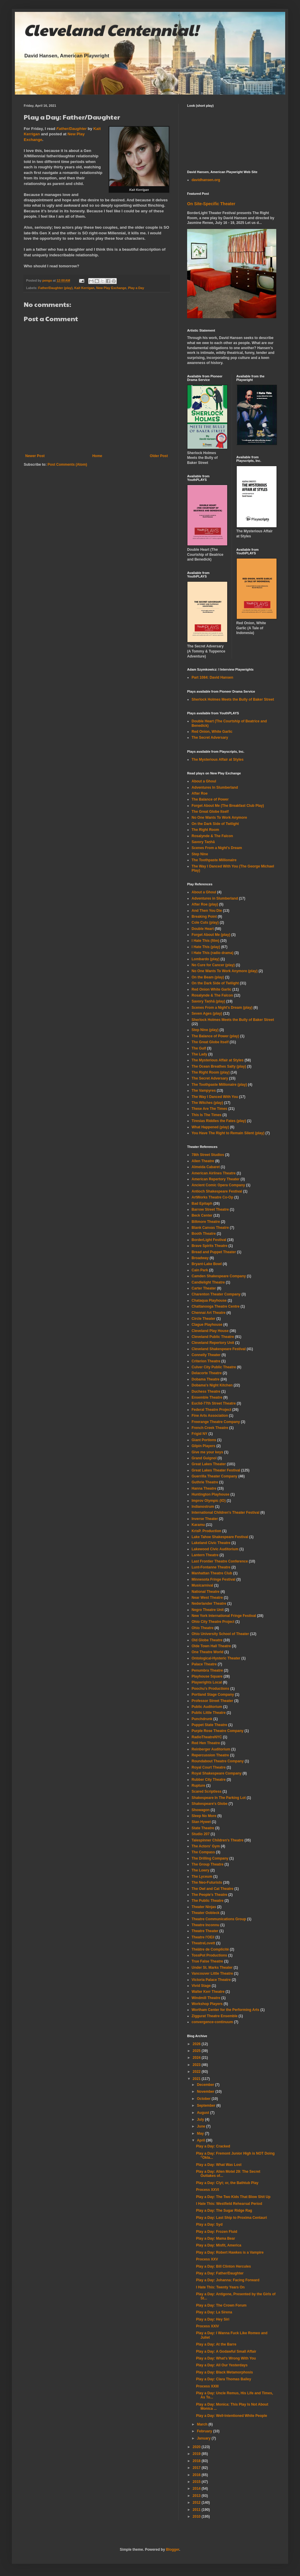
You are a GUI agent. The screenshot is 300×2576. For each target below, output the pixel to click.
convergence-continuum (212, 2022)
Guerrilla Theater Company (214, 1476)
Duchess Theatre (206, 1391)
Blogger (172, 2549)
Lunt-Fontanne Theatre (211, 1567)
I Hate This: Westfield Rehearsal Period (229, 2204)
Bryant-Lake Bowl (207, 1264)
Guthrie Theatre (205, 1482)
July (201, 2119)
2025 (197, 2051)
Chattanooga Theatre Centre (215, 1306)
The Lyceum (202, 1876)
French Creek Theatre (210, 1428)
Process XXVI (207, 2190)
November (206, 2091)
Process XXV (207, 2259)
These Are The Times (209, 1109)
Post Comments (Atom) (67, 464)
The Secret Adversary (210, 737)
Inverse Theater (205, 1519)
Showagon (201, 1810)
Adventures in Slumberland (215, 898)
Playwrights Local (207, 1682)
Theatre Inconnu (205, 1925)
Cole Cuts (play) (205, 922)
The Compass (203, 1852)
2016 (197, 2475)
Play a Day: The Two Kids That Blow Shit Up (233, 2197)
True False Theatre (207, 1961)
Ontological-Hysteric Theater (216, 1658)
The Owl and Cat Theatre (212, 1889)
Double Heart (203, 929)
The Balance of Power (210, 799)
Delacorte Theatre (207, 1373)
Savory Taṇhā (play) (208, 1001)
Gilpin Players (203, 1446)
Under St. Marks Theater (212, 1967)
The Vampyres (204, 1090)
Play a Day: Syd (209, 2224)
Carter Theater (204, 1288)
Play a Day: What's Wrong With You (226, 2358)
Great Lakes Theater (209, 1464)
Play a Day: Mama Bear (215, 2238)
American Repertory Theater (215, 1179)
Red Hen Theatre (206, 1743)
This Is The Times (206, 1115)
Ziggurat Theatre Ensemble (215, 2016)
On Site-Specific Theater (211, 203)
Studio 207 (201, 1834)
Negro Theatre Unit (208, 1610)
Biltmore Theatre (206, 1222)
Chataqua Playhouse (209, 1300)
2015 (197, 2482)
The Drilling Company (210, 1858)
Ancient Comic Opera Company (218, 1185)
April (201, 2140)
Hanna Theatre (204, 1488)
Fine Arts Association (210, 1415)
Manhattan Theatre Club (212, 1573)
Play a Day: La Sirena (214, 2312)
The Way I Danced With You (215, 1097)
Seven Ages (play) (207, 1013)
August (203, 2113)
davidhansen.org (206, 180)
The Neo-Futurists (207, 1882)
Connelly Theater (206, 1355)
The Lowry (200, 1870)
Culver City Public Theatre (214, 1367)
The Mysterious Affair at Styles (218, 759)
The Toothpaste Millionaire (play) (219, 1085)
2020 (197, 2447)
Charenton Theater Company (216, 1294)
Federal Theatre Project (211, 1410)
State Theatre (203, 1828)
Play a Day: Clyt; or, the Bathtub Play (227, 2183)
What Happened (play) (210, 1127)
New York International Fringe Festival (224, 1616)
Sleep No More (204, 1816)
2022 (197, 2072)
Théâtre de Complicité (210, 1949)
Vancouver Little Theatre (212, 1973)
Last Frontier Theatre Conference (220, 1561)
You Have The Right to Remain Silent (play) (228, 1133)
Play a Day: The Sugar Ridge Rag (224, 2210)
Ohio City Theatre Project (213, 1622)
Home (97, 456)
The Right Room (205, 830)
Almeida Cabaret (206, 1167)
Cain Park (200, 1270)
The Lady (199, 1054)
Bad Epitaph (202, 1203)
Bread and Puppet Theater (214, 1252)
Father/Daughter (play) (55, 288)
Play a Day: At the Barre (216, 2344)
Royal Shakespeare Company (216, 1773)
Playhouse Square (207, 1676)
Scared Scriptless (207, 1791)
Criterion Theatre (206, 1361)
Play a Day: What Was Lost (218, 2165)
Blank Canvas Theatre (210, 1228)
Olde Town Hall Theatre (211, 1646)
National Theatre (206, 1592)
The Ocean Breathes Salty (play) (219, 1066)
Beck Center (202, 1215)
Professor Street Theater (212, 1701)
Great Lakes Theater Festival (216, 1470)
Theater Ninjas (204, 1907)
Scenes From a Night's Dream (217, 848)
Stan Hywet (201, 1822)
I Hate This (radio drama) (212, 953)
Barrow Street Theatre (210, 1209)
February (205, 2431)
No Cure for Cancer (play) (213, 965)
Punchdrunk (202, 1719)
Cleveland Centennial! (111, 29)
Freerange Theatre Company (216, 1422)
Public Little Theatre (209, 1713)
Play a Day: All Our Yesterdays (221, 2365)
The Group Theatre (207, 1864)
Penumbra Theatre (207, 1670)
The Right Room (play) (211, 1072)
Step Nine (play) (205, 1030)
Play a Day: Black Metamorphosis (224, 2372)
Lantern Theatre (205, 1555)
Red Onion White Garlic (211, 989)
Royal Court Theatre (209, 1767)
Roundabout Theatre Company (218, 1761)
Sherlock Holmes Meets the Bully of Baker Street (233, 699)
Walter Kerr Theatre (208, 1992)
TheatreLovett (203, 1943)
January (204, 2438)
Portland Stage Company (213, 1694)
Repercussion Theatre (210, 1755)
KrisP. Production (206, 1531)
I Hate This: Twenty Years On (220, 2287)
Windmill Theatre (206, 1998)
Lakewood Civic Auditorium (215, 1549)
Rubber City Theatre (209, 1780)
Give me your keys (207, 1452)
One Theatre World (207, 1652)
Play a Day (136, 288)
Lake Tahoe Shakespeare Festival (220, 1537)
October (204, 2099)
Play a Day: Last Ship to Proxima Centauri (231, 2218)
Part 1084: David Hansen (212, 677)
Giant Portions (204, 1440)
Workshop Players (207, 2004)
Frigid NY (199, 1434)
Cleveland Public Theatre (213, 1337)
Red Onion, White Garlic (212, 731)
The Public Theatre (207, 1901)
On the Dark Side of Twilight (215, 824)
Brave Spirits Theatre (210, 1246)
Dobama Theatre (206, 1379)
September (206, 2105)
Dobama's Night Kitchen (212, 1385)
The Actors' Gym (206, 1846)
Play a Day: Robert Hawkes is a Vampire (229, 2252)
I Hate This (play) (206, 947)
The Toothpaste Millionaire (214, 860)
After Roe (200, 793)
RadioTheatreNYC (207, 1737)
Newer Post (35, 456)
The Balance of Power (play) (215, 1036)
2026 (197, 2044)
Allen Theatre (203, 1161)
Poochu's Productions (210, 1689)
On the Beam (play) (208, 977)
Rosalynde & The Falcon (212, 836)
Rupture (198, 1785)
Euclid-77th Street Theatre (214, 1403)
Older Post (159, 456)
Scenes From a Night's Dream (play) (222, 1007)
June (201, 2126)
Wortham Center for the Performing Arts (225, 2010)
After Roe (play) (205, 904)
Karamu (198, 1525)
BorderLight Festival (209, 1240)
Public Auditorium (207, 1707)
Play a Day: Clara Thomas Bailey (223, 2379)
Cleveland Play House (210, 1331)
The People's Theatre (209, 1895)
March (203, 2424)
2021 (197, 2079)
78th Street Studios (208, 1155)
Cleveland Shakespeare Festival (219, 1349)
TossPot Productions (209, 1955)
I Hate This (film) (205, 941)
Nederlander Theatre (209, 1603)
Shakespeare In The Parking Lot (219, 1798)
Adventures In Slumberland (215, 787)
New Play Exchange (111, 288)
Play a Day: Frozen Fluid (216, 2232)
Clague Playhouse (207, 1324)
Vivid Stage (201, 1986)
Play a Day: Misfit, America (218, 2245)
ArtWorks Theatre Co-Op (212, 1197)
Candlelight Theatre (208, 1282)
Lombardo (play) (206, 959)
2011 (197, 2510)
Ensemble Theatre (207, 1397)
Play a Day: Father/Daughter (220, 2273)
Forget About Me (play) (211, 935)
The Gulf (199, 1048)
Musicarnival (202, 1585)
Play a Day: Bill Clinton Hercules (223, 2266)
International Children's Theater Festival (225, 1512)
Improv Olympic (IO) (209, 1501)
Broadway (200, 1258)
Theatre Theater (205, 1931)
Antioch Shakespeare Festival (217, 1191)
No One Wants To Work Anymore (219, 817)
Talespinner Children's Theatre (218, 1840)
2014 (197, 2488)
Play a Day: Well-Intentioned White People (231, 2416)
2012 (197, 2502)
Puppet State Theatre (209, 1725)
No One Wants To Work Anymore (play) (225, 971)
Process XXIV (207, 2326)
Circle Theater (203, 1319)
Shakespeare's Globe (210, 1804)
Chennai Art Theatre (208, 1313)
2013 (197, 2496)
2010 (197, 2516)
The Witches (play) (207, 1103)
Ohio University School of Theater (220, 1634)
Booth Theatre (204, 1233)
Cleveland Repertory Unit (213, 1343)
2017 (197, 2468)
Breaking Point (204, 916)
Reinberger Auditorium (211, 1749)
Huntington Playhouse (210, 1494)
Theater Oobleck (206, 1913)
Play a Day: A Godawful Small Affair (226, 2351)
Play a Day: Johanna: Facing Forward (227, 2280)
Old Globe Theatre (207, 1640)
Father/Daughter (71, 128)
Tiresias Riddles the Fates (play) (219, 1121)
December (206, 2085)
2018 (197, 2461)
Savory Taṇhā (203, 842)
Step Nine (200, 854)
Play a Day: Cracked (213, 2146)
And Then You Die (207, 911)
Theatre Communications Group (219, 1919)
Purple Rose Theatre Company (218, 1731)
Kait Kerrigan (84, 288)
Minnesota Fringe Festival (213, 1579)
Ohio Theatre (203, 1628)
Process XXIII (207, 2386)
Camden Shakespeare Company (219, 1276)
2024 (197, 2058)
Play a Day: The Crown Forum (221, 2305)
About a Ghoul (204, 781)
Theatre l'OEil (203, 1937)
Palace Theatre (204, 1664)
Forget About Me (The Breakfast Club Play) (228, 806)
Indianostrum (203, 1507)
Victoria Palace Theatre (211, 1980)
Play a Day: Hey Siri (212, 2319)
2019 (197, 2454)
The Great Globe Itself (210, 811)
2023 (197, 2065)
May (201, 2133)
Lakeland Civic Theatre (211, 1543)
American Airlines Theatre (214, 1173)
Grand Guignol (204, 1458)
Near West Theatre (207, 1598)
